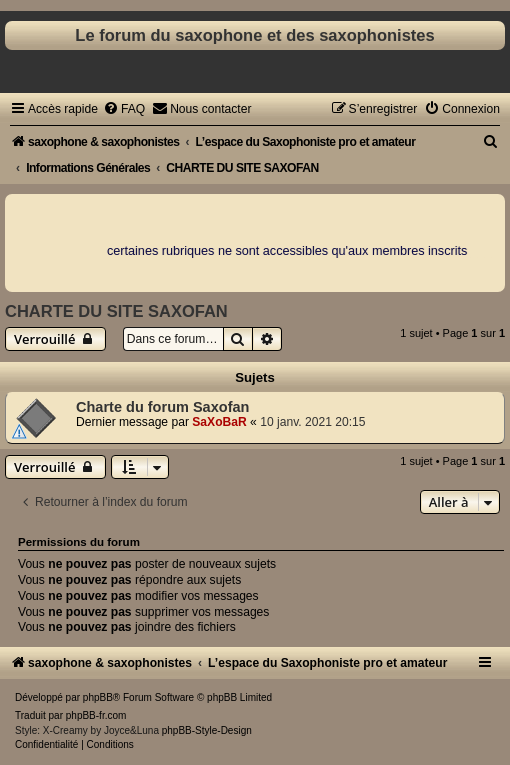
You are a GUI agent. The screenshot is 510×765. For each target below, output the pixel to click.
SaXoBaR (219, 422)
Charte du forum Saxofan (162, 407)
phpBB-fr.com (96, 715)
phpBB (98, 697)
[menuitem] (124, 109)
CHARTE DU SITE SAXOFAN (116, 311)
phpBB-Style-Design (207, 730)
